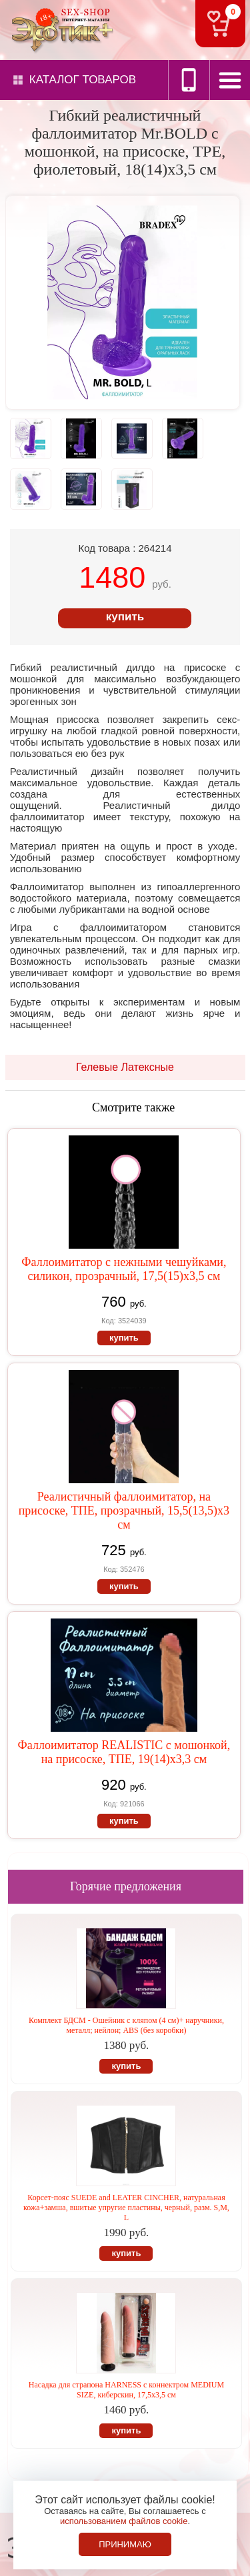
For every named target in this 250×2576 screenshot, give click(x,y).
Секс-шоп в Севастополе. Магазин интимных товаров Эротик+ (60, 29)
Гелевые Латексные (125, 1067)
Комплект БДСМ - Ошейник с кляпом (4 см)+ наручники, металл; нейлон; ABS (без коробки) (126, 2025)
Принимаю (125, 2544)
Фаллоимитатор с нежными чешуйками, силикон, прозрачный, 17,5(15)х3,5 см (123, 1269)
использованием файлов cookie (124, 2521)
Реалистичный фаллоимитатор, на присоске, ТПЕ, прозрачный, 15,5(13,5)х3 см (124, 1510)
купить (125, 616)
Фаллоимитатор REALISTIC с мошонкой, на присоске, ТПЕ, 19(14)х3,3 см (124, 1752)
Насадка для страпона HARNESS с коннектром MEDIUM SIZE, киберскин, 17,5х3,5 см (126, 2389)
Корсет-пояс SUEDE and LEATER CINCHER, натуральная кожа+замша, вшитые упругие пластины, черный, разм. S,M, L (126, 2207)
